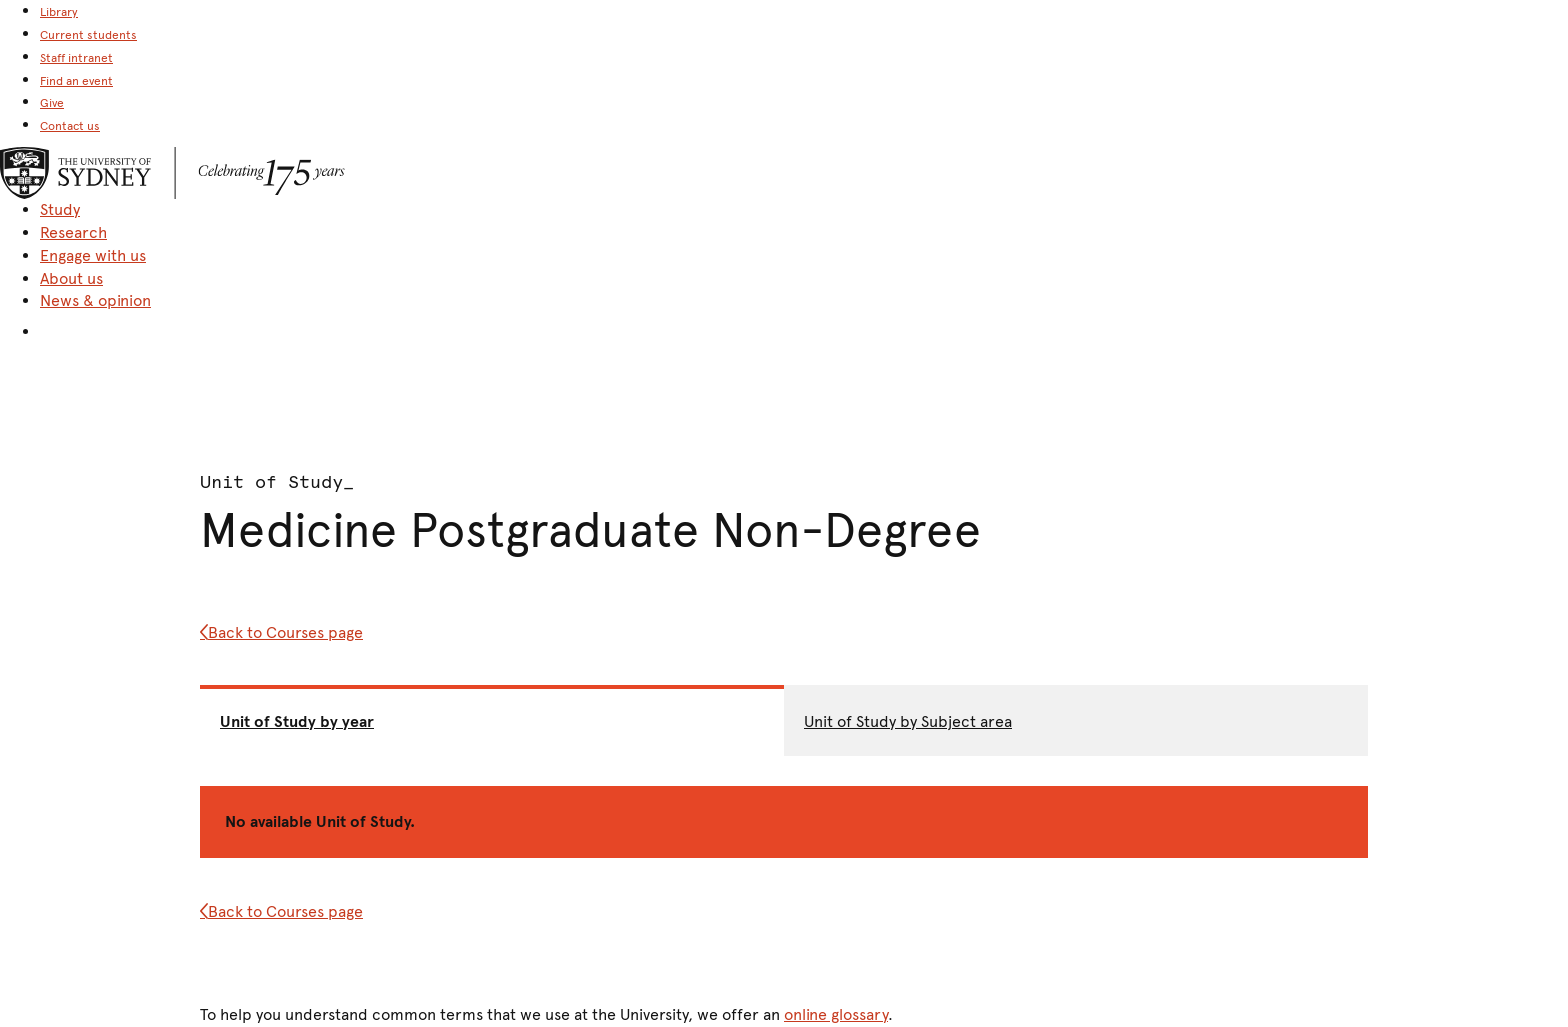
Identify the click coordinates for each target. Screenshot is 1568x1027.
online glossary (836, 1014)
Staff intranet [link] (76, 58)
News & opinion (95, 300)
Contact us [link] (70, 126)
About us (71, 278)
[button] (804, 328)
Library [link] (59, 12)
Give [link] (52, 103)
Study (60, 209)
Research (73, 232)
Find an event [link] (76, 81)
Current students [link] (88, 35)
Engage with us (93, 255)
